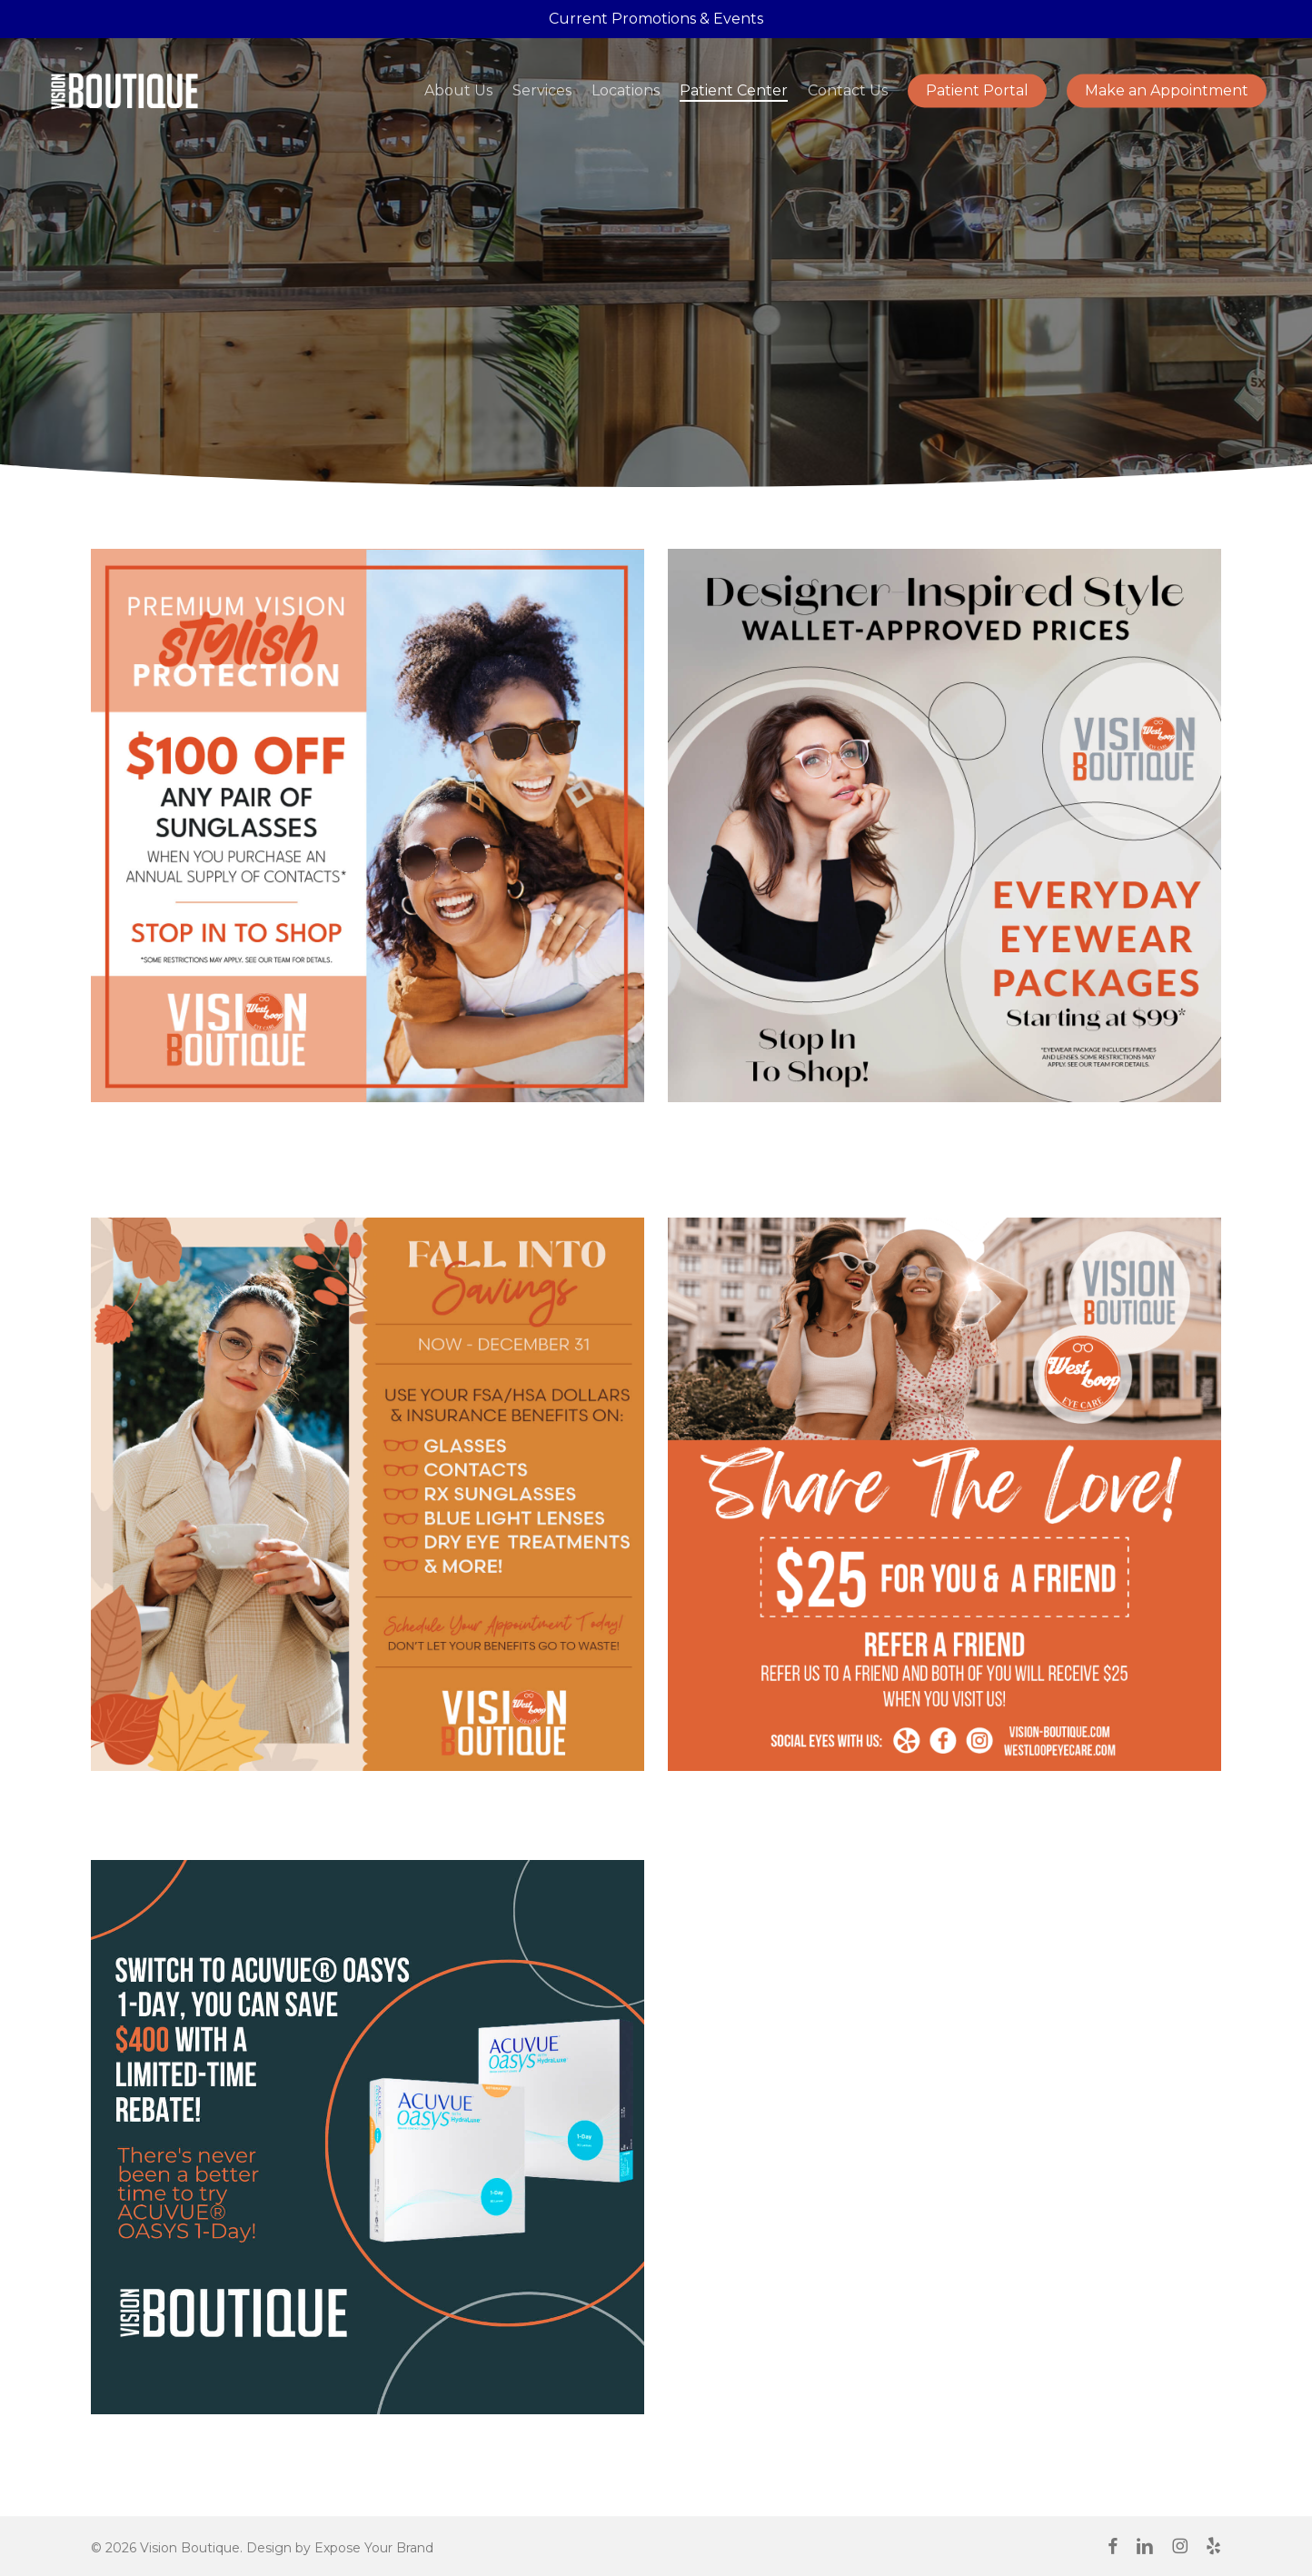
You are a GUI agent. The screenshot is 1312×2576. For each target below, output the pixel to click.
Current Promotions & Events (656, 18)
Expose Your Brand (373, 2548)
